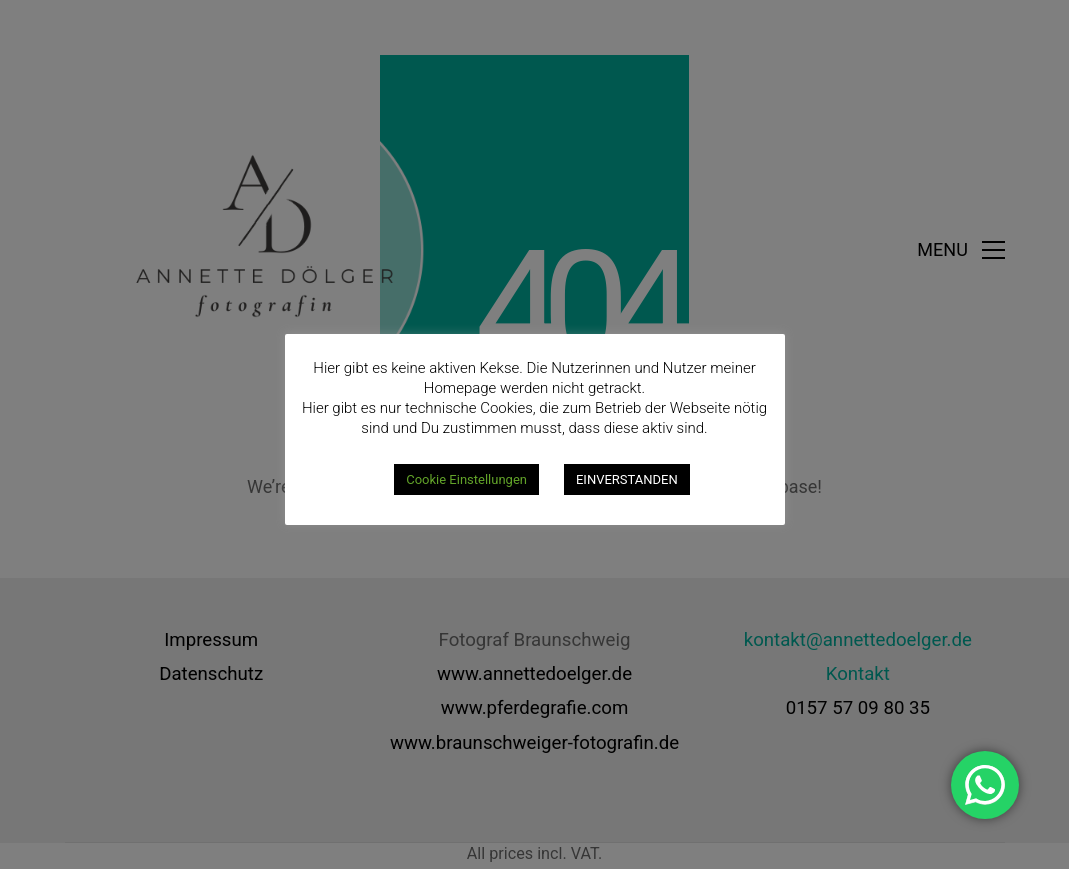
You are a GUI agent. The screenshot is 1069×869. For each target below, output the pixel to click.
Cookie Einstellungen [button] (466, 479)
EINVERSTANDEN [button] (627, 479)
